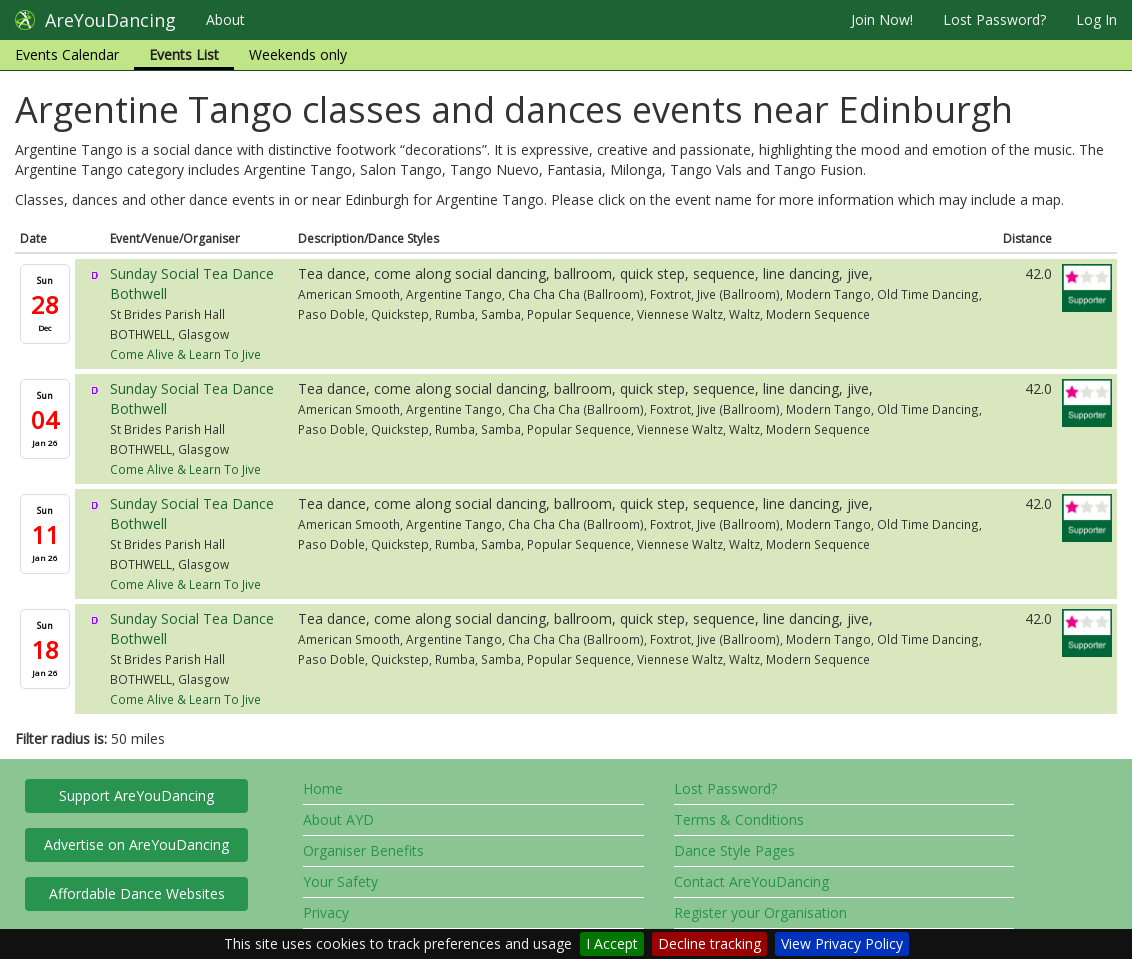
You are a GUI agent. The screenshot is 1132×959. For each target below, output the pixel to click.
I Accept (612, 943)
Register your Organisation (760, 912)
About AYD (338, 819)
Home (323, 788)
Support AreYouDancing (136, 795)
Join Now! (882, 19)
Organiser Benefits (363, 850)
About (225, 19)
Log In (1096, 19)
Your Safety (340, 881)
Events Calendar (67, 54)
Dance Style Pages (734, 850)
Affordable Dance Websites (137, 893)
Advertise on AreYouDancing (136, 844)
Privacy (326, 912)
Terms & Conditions (739, 819)
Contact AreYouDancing (751, 881)
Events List (184, 54)
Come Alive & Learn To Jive (185, 354)
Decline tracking (709, 943)
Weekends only (298, 54)
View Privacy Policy (842, 943)
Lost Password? (994, 19)
